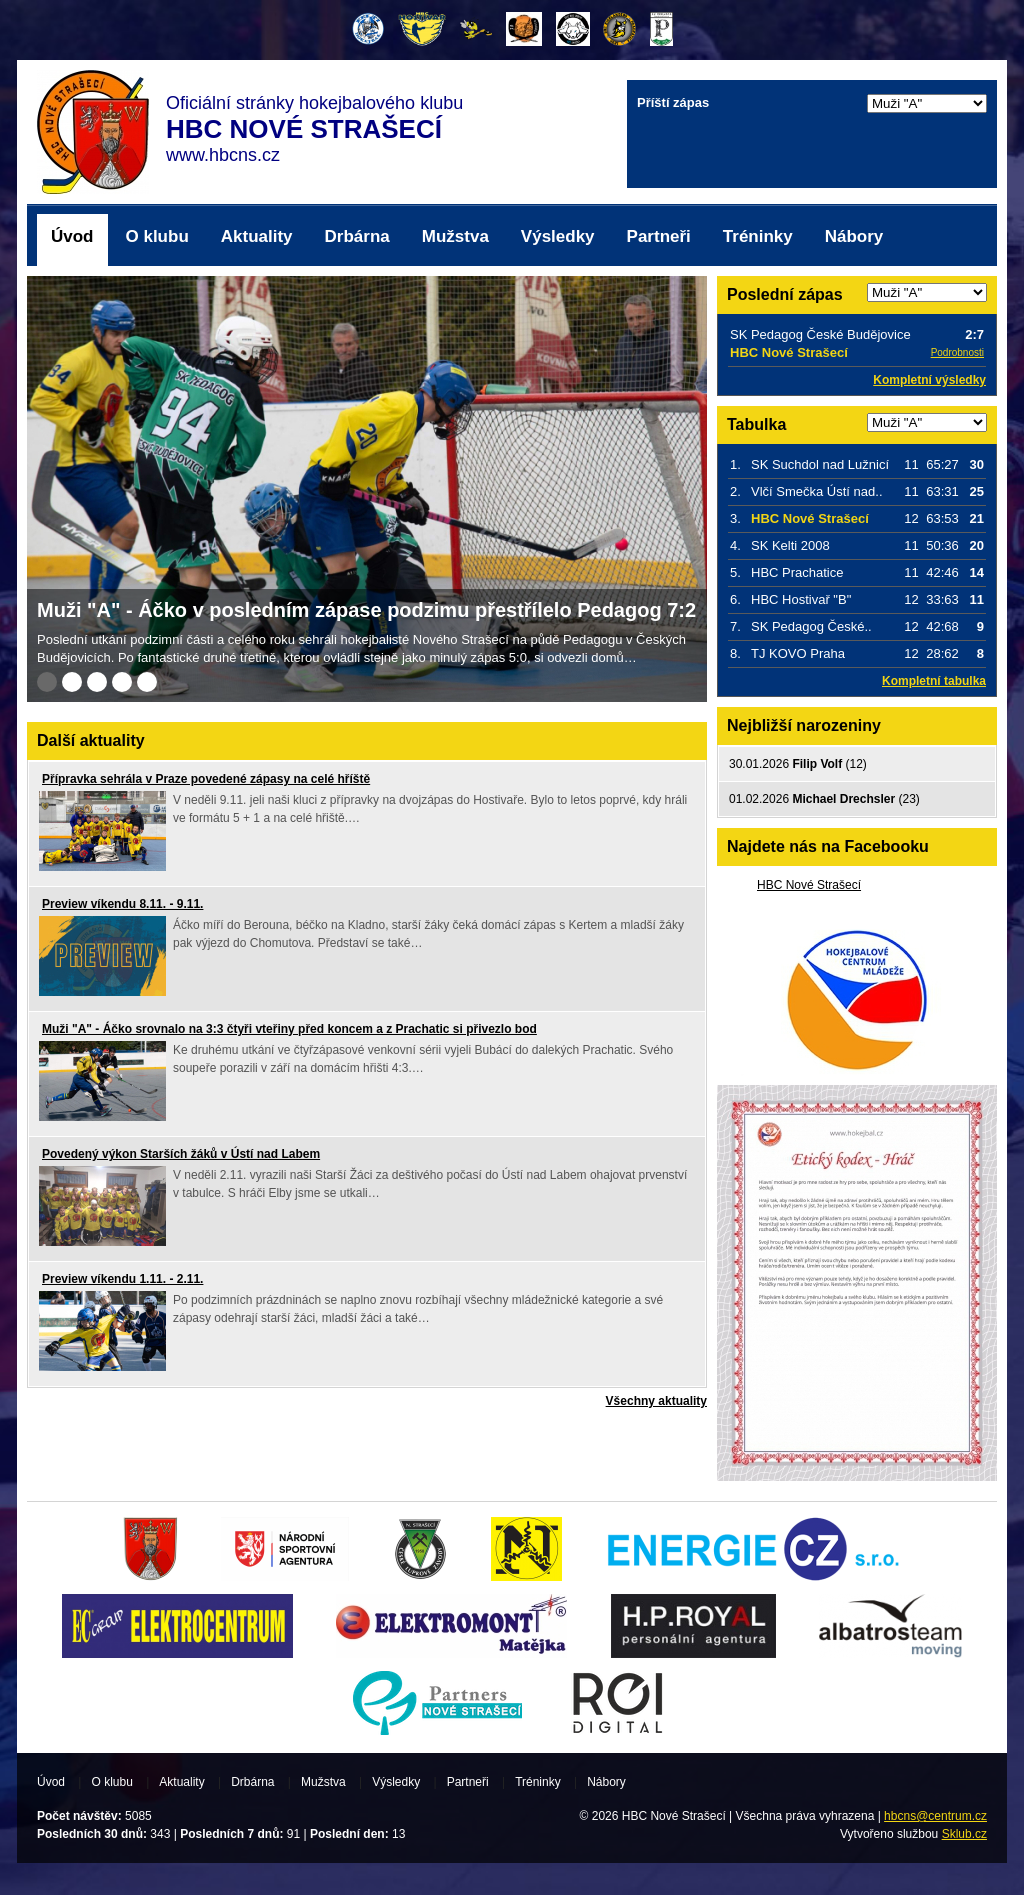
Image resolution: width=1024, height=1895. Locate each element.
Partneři (659, 236)
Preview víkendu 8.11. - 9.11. (122, 904)
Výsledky (558, 236)
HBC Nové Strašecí (809, 885)
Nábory (854, 236)
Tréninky (758, 236)
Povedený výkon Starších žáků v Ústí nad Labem (181, 1154)
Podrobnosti (957, 352)
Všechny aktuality (656, 1401)
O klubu (157, 236)
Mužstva (455, 236)
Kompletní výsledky (929, 380)
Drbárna (357, 236)
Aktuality (257, 236)
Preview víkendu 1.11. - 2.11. (122, 1279)
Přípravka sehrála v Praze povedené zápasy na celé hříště (206, 779)
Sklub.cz (964, 1834)
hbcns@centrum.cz (935, 1816)
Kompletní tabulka (934, 681)
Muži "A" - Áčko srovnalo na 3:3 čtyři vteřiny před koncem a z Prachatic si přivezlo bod (289, 1029)
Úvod (72, 236)
